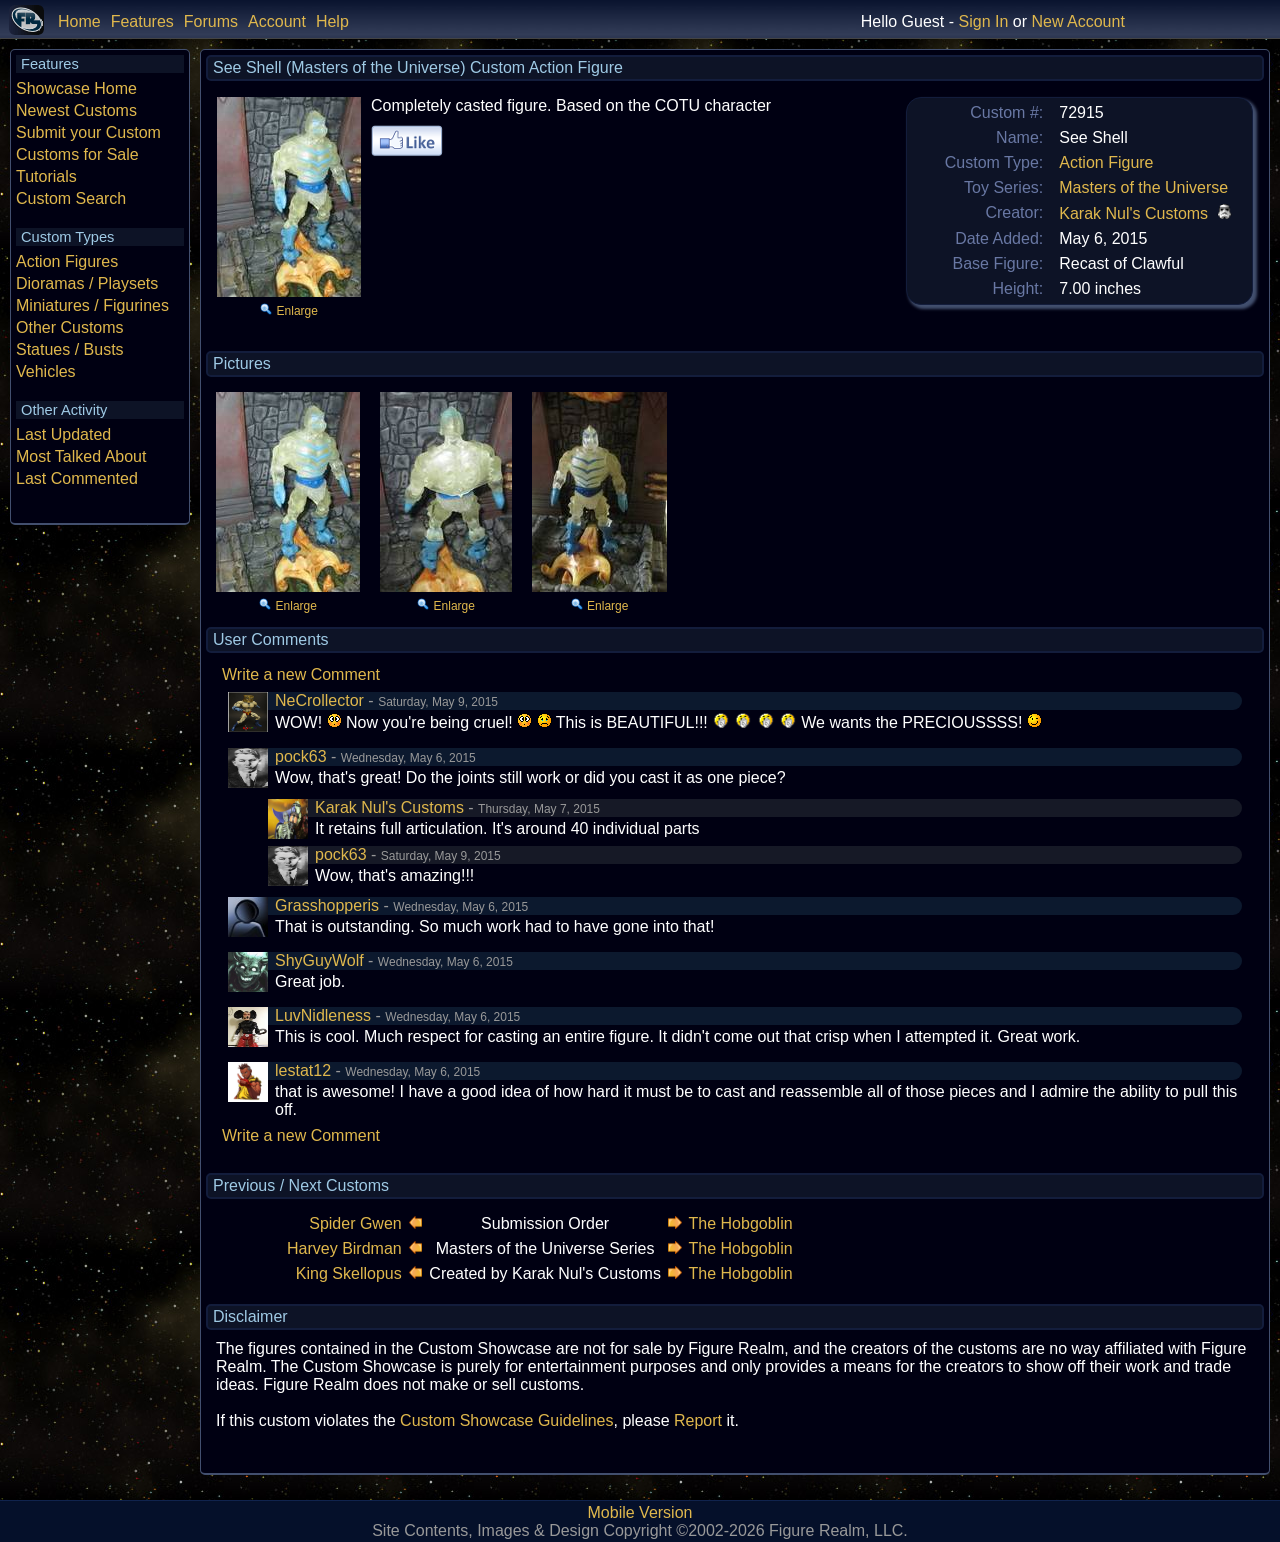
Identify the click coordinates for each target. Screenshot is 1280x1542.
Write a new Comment (301, 674)
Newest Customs (76, 110)
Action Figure (1106, 162)
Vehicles (46, 371)
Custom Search (71, 198)
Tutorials (46, 176)
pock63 (301, 756)
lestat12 (303, 1070)
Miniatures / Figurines (92, 305)
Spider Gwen (355, 1223)
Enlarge (297, 311)
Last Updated (63, 434)
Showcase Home (76, 88)
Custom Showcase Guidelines (506, 1420)
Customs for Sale (77, 154)
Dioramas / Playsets (87, 283)
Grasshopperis (327, 905)
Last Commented (77, 478)
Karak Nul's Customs (1133, 213)
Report (698, 1420)
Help (332, 21)
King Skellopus (349, 1273)
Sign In (984, 21)
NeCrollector (319, 700)
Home (79, 21)
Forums (211, 21)
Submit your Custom (88, 132)
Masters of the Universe (1143, 187)
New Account (1077, 21)
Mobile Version (640, 1512)
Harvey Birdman (344, 1248)
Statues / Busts (70, 349)
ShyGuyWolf (319, 960)
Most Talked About (81, 456)
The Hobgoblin (741, 1223)
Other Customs (70, 327)
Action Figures (67, 261)
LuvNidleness (323, 1015)
